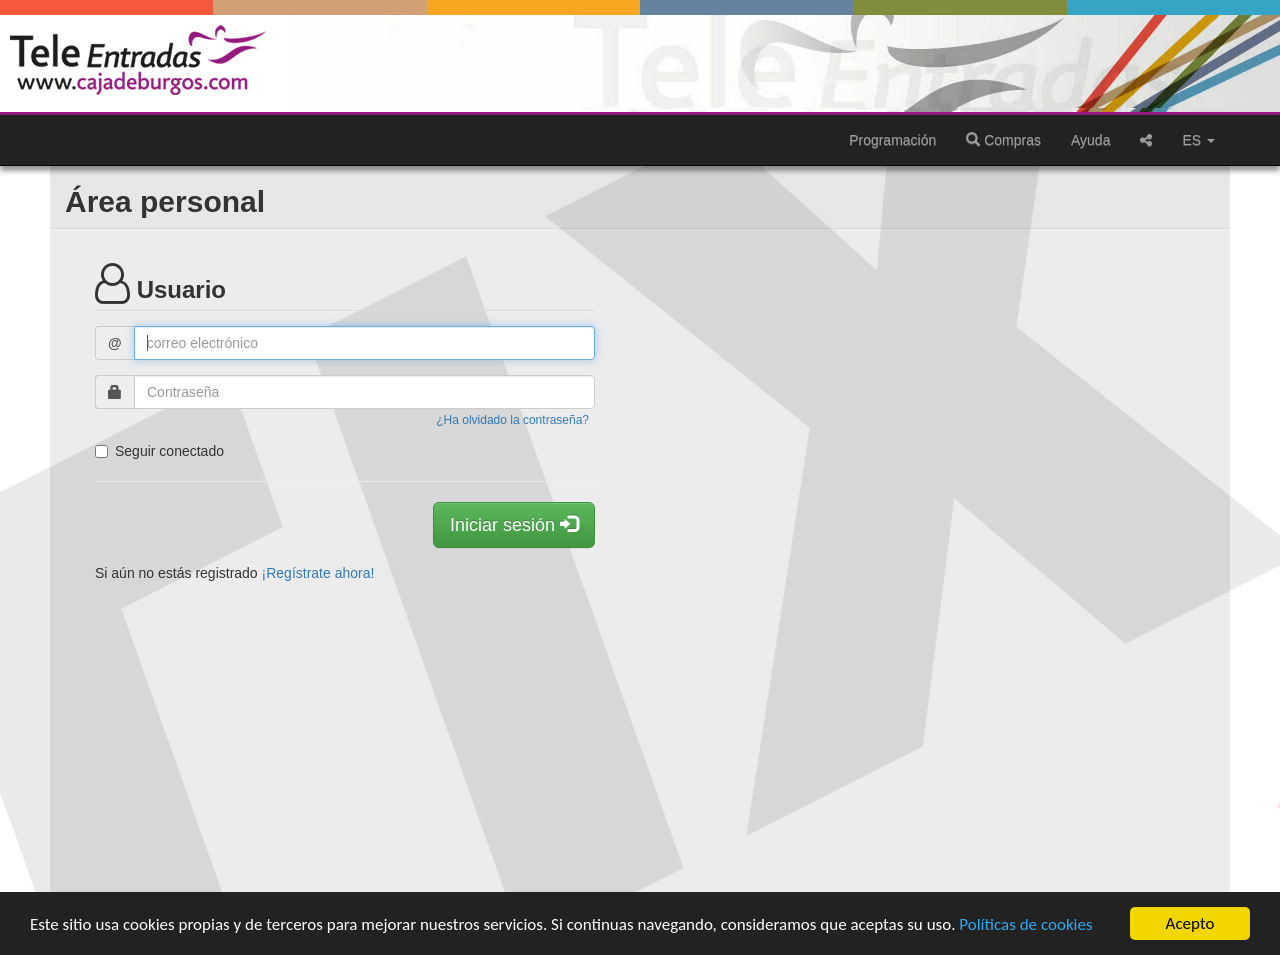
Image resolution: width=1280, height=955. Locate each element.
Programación (892, 140)
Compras (1003, 140)
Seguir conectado (159, 451)
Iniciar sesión (514, 524)
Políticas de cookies (1025, 924)
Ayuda (1090, 140)
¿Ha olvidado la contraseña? (512, 420)
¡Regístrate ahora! (318, 573)
